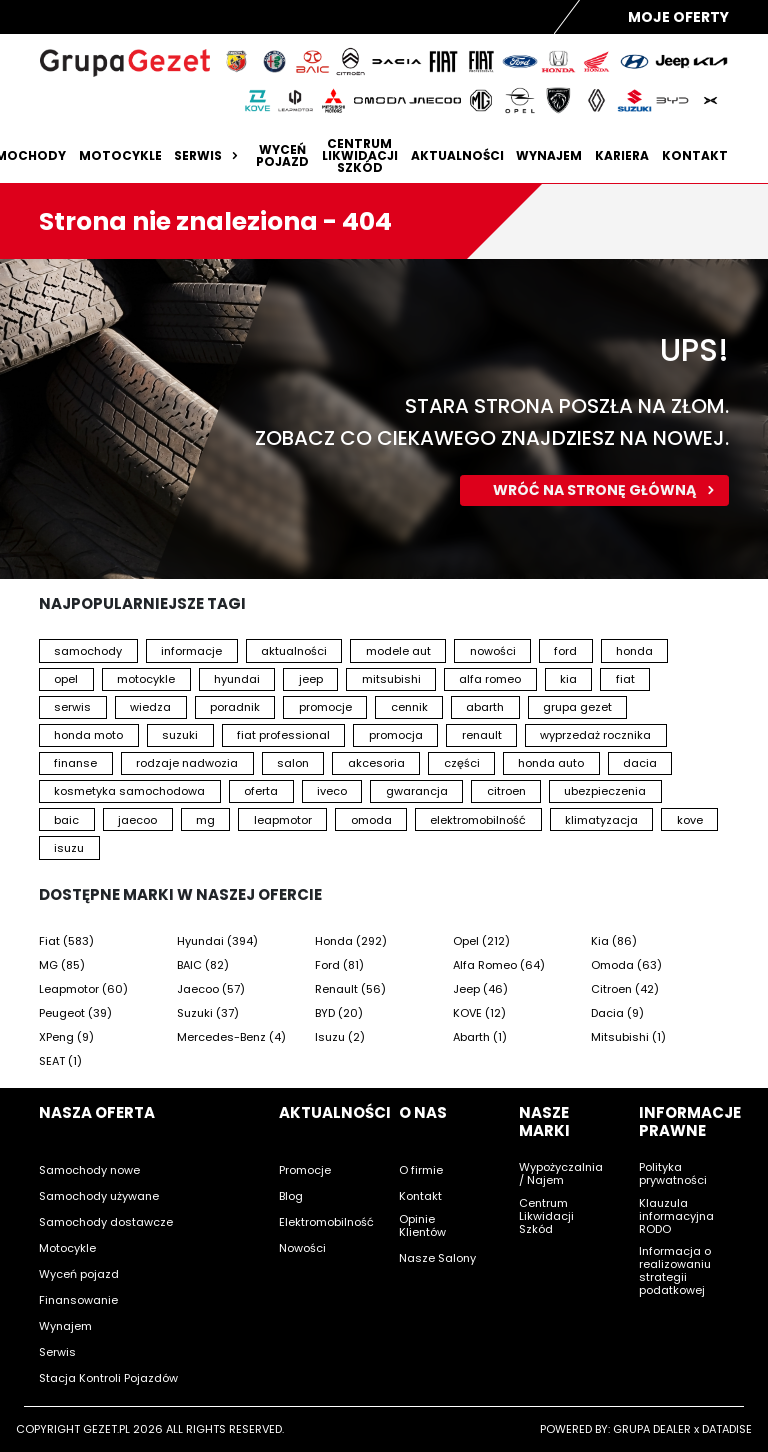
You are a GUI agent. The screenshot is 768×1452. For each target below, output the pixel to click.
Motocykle (120, 156)
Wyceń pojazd (282, 156)
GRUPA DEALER (652, 1429)
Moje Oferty (678, 17)
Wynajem (549, 156)
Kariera (622, 156)
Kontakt (695, 156)
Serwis (208, 156)
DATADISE (727, 1429)
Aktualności (457, 156)
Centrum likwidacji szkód (360, 156)
